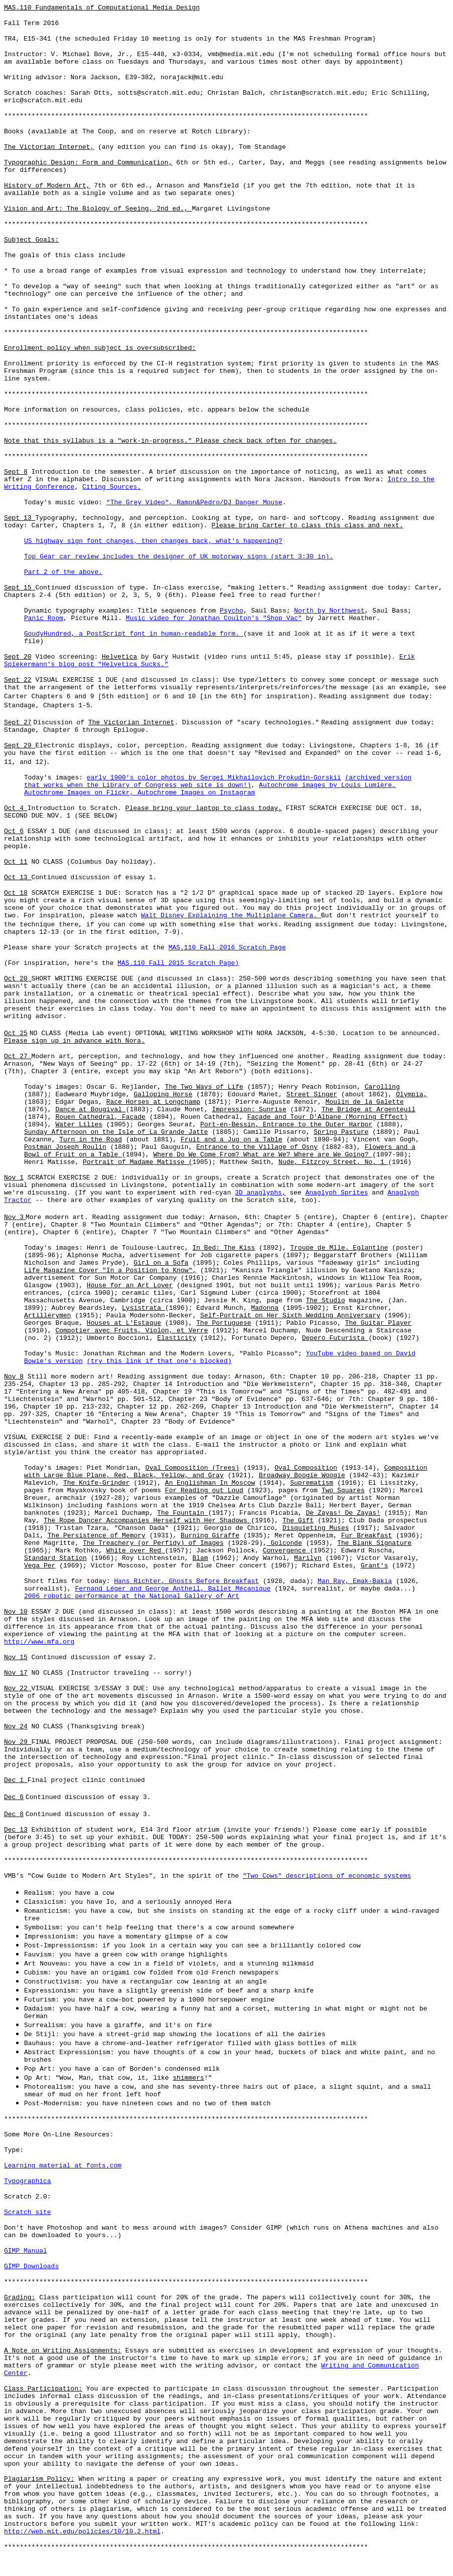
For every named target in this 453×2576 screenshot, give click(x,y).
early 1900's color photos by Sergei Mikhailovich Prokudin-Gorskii (214, 777)
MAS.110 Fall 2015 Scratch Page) (178, 963)
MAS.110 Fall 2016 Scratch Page (227, 947)
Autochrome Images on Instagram (196, 793)
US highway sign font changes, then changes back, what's (131, 541)
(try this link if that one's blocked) (159, 1361)
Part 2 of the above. (63, 572)
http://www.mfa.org (39, 1642)
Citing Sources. (111, 487)
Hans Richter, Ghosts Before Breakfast (186, 1581)
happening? (260, 541)
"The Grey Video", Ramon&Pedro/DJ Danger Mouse (194, 502)
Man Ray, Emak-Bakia (355, 1581)
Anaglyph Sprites (337, 1193)
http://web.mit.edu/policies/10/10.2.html (82, 2531)
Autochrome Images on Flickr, (80, 793)
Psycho (231, 611)
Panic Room (43, 618)
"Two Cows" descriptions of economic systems (327, 1876)
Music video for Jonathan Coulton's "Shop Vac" (214, 618)
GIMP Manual (25, 2251)
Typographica (27, 2181)
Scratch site (27, 2212)
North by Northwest (329, 611)
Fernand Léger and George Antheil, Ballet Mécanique (172, 1589)
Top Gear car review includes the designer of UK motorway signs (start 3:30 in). (178, 556)
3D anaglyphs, (260, 1193)
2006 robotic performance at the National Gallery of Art (131, 1596)
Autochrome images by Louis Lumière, (327, 785)
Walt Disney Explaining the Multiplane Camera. (231, 915)
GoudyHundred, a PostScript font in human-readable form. (133, 634)
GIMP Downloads (31, 2266)
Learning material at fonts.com (62, 2165)
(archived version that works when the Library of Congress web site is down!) (217, 781)
